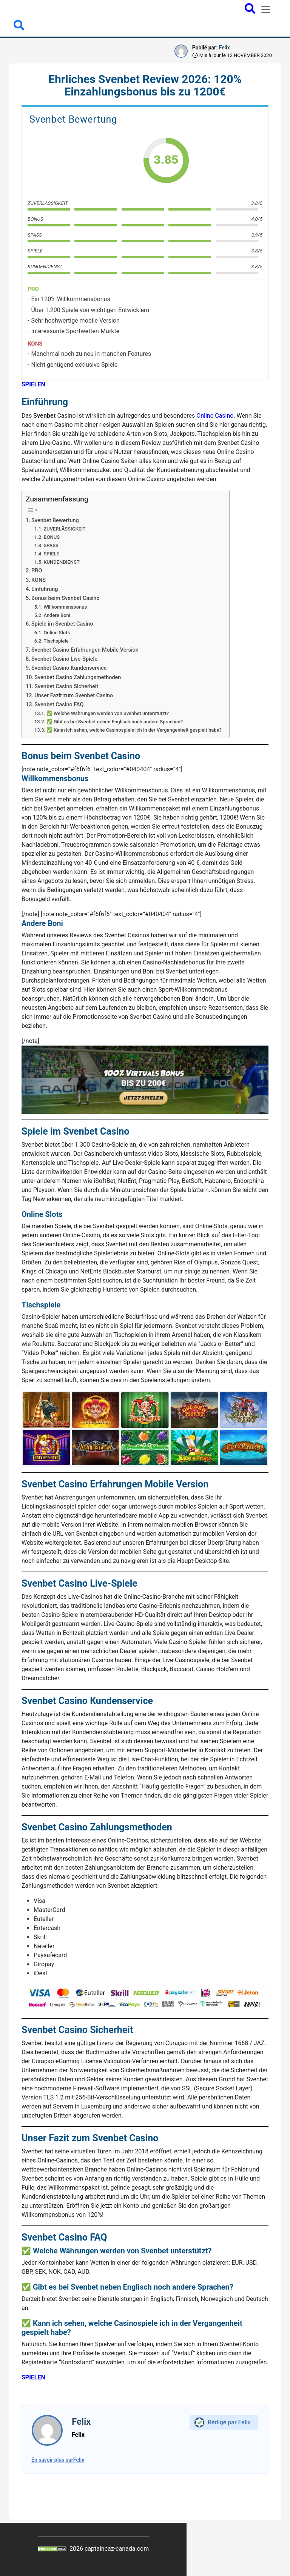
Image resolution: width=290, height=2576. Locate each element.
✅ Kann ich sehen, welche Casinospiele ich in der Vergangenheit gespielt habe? (134, 730)
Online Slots (56, 632)
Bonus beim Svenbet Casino (65, 598)
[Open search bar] (250, 9)
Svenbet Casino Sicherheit (66, 686)
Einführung (44, 589)
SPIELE (51, 554)
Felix (224, 48)
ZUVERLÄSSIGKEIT (64, 529)
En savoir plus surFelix (57, 2460)
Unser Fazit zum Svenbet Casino (73, 695)
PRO (36, 570)
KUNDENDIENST (61, 562)
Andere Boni (56, 615)
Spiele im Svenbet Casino (62, 624)
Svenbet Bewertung (55, 520)
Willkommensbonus (65, 607)
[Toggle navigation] (265, 9)
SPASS (51, 545)
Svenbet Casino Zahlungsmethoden (77, 677)
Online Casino (214, 415)
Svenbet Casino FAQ (58, 704)
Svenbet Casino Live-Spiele (64, 659)
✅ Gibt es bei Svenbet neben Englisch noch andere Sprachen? (114, 721)
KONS (38, 580)
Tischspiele (55, 641)
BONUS (51, 537)
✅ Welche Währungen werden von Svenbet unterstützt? (107, 713)
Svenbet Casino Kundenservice (68, 668)
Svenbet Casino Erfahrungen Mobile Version (85, 650)
